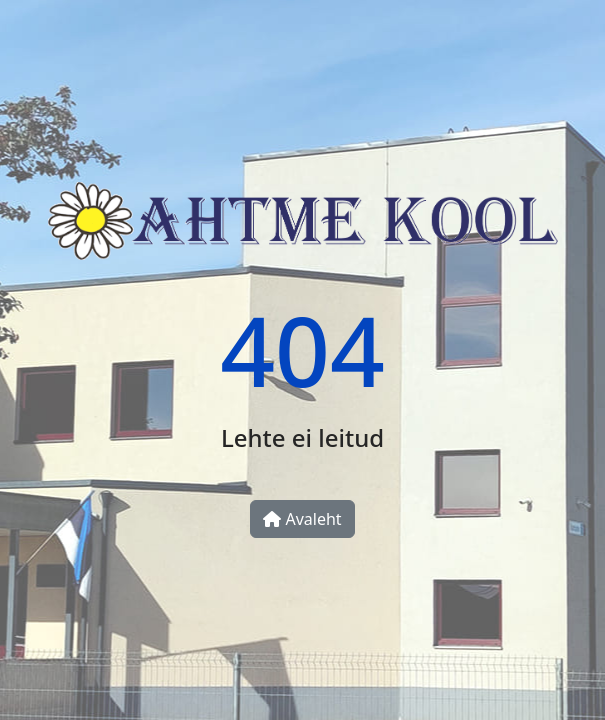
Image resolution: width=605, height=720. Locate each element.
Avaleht (302, 519)
